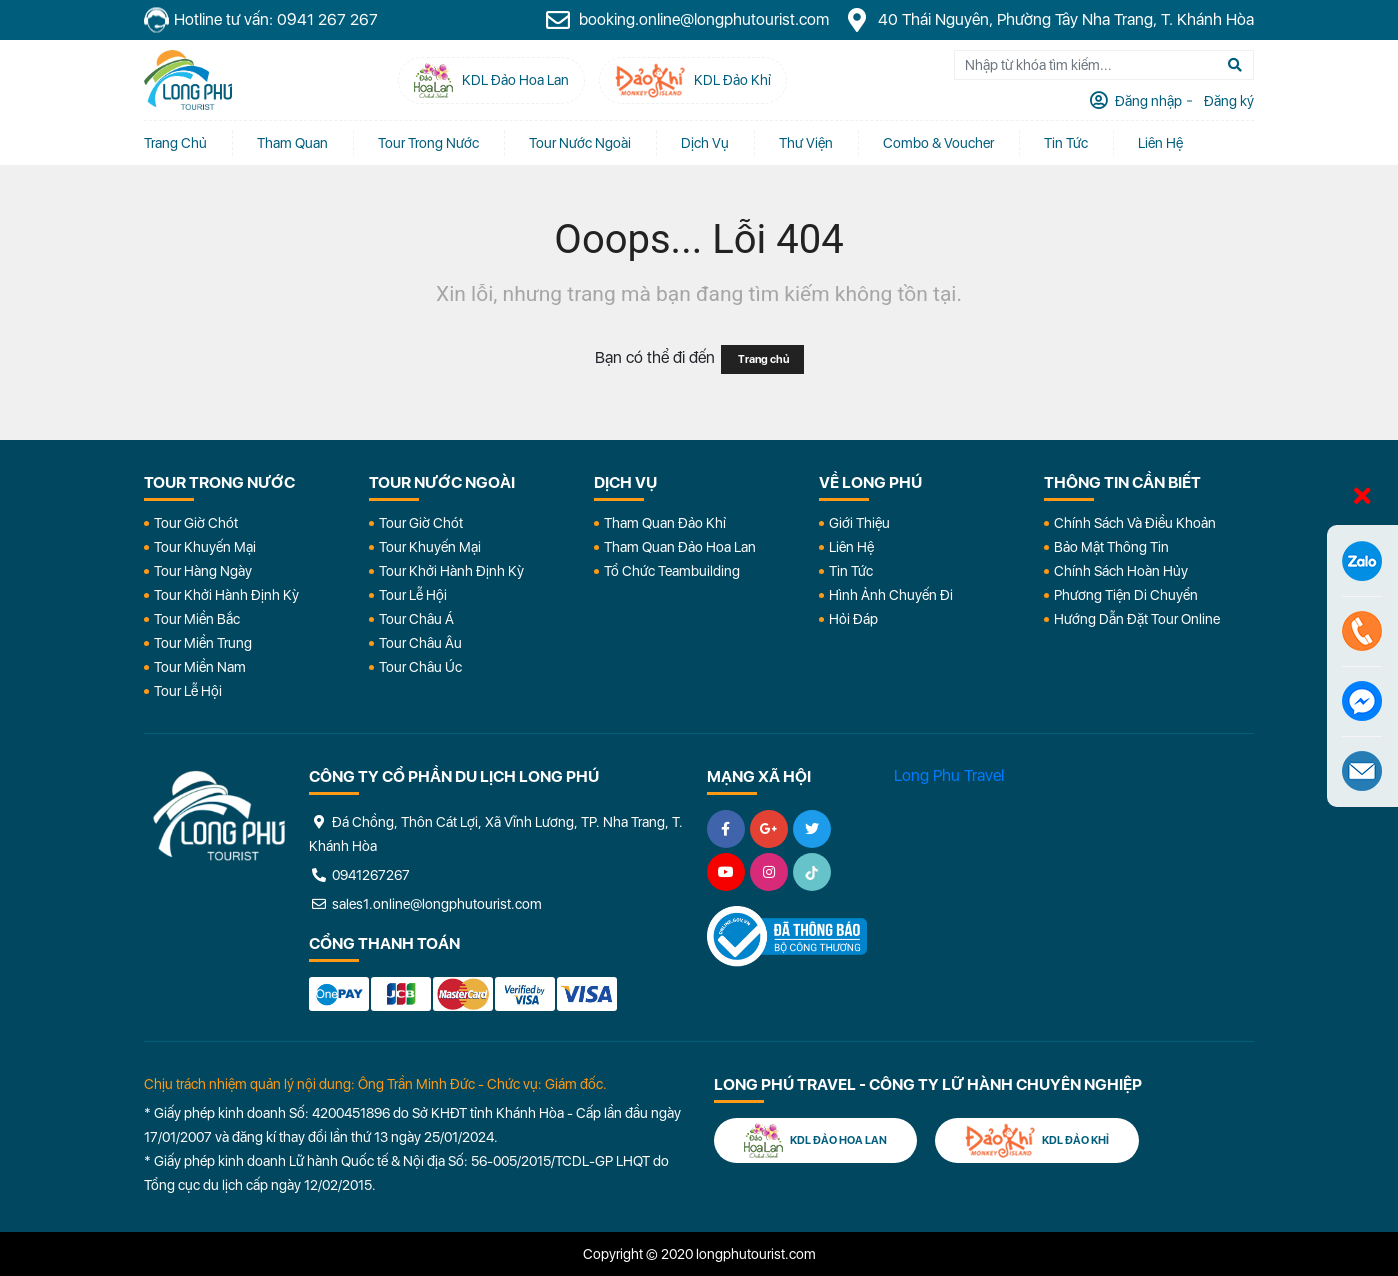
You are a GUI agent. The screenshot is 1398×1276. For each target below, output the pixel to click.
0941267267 (359, 875)
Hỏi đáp (853, 619)
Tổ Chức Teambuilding (672, 571)
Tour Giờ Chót (196, 523)
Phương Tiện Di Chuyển (1126, 595)
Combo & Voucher (938, 143)
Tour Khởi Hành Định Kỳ (226, 595)
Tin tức (1066, 143)
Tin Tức (851, 571)
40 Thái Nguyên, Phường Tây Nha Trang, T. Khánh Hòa (1049, 20)
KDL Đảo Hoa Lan (815, 1140)
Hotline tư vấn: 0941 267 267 (261, 20)
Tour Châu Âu (420, 643)
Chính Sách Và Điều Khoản (1135, 523)
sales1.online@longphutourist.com (425, 904)
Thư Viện (806, 143)
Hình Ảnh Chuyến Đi (891, 595)
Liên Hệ (1160, 143)
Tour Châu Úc (420, 667)
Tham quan (292, 143)
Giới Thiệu (859, 523)
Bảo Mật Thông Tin (1111, 547)
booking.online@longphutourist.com (687, 20)
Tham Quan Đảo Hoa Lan (680, 547)
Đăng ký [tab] (1227, 101)
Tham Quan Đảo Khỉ (665, 523)
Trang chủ (175, 143)
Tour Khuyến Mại (205, 547)
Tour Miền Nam (200, 667)
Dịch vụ (705, 143)
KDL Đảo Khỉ (1037, 1140)
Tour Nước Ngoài (580, 143)
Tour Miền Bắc (197, 619)
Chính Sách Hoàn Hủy (1121, 571)
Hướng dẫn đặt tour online (1137, 619)
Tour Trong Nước (428, 143)
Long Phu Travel (949, 775)
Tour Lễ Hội (188, 691)
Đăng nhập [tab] (1147, 101)
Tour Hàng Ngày (203, 571)
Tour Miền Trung (203, 643)
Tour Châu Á (416, 619)
